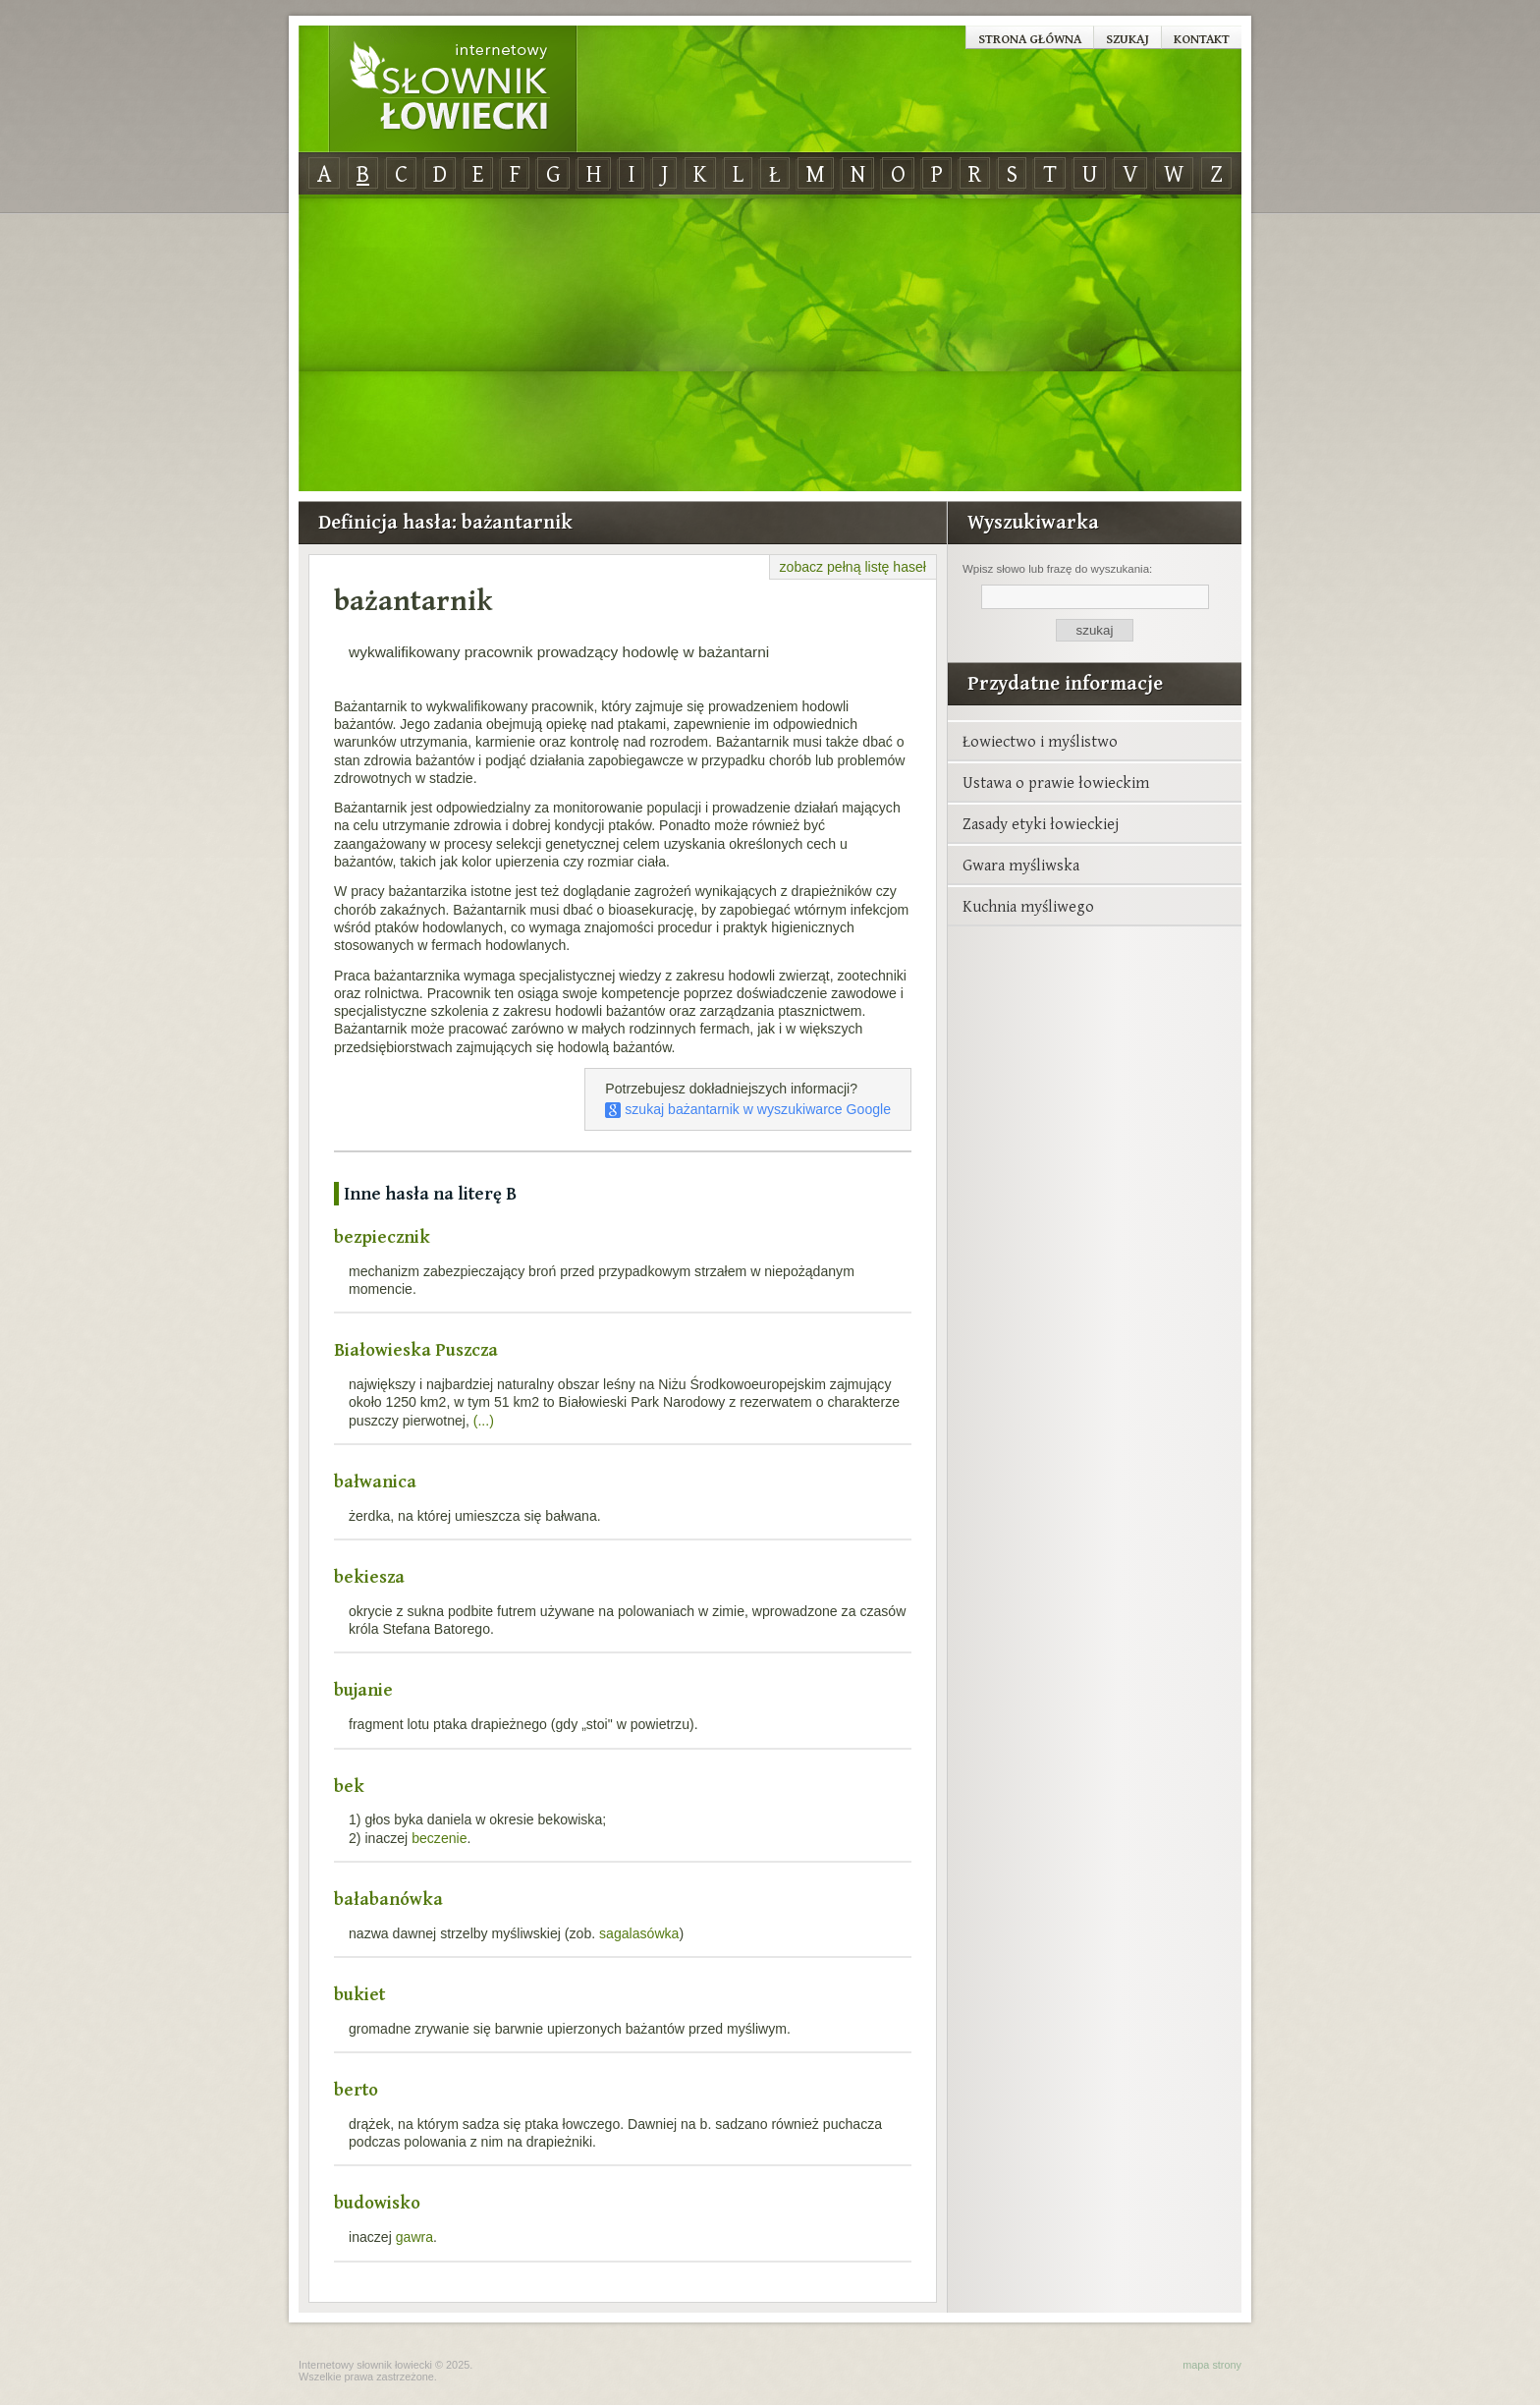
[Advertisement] (770, 343)
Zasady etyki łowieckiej (1040, 823)
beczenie (439, 1838)
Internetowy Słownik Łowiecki (453, 89)
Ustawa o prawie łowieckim (1055, 782)
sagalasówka (639, 1933)
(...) (483, 1420)
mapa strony (1211, 2365)
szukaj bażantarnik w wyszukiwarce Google (748, 1109)
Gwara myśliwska (1020, 864)
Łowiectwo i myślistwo (1040, 741)
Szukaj (1127, 38)
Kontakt (1202, 38)
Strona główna (1029, 38)
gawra (414, 2237)
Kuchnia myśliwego (1028, 906)
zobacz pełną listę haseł (853, 567)
